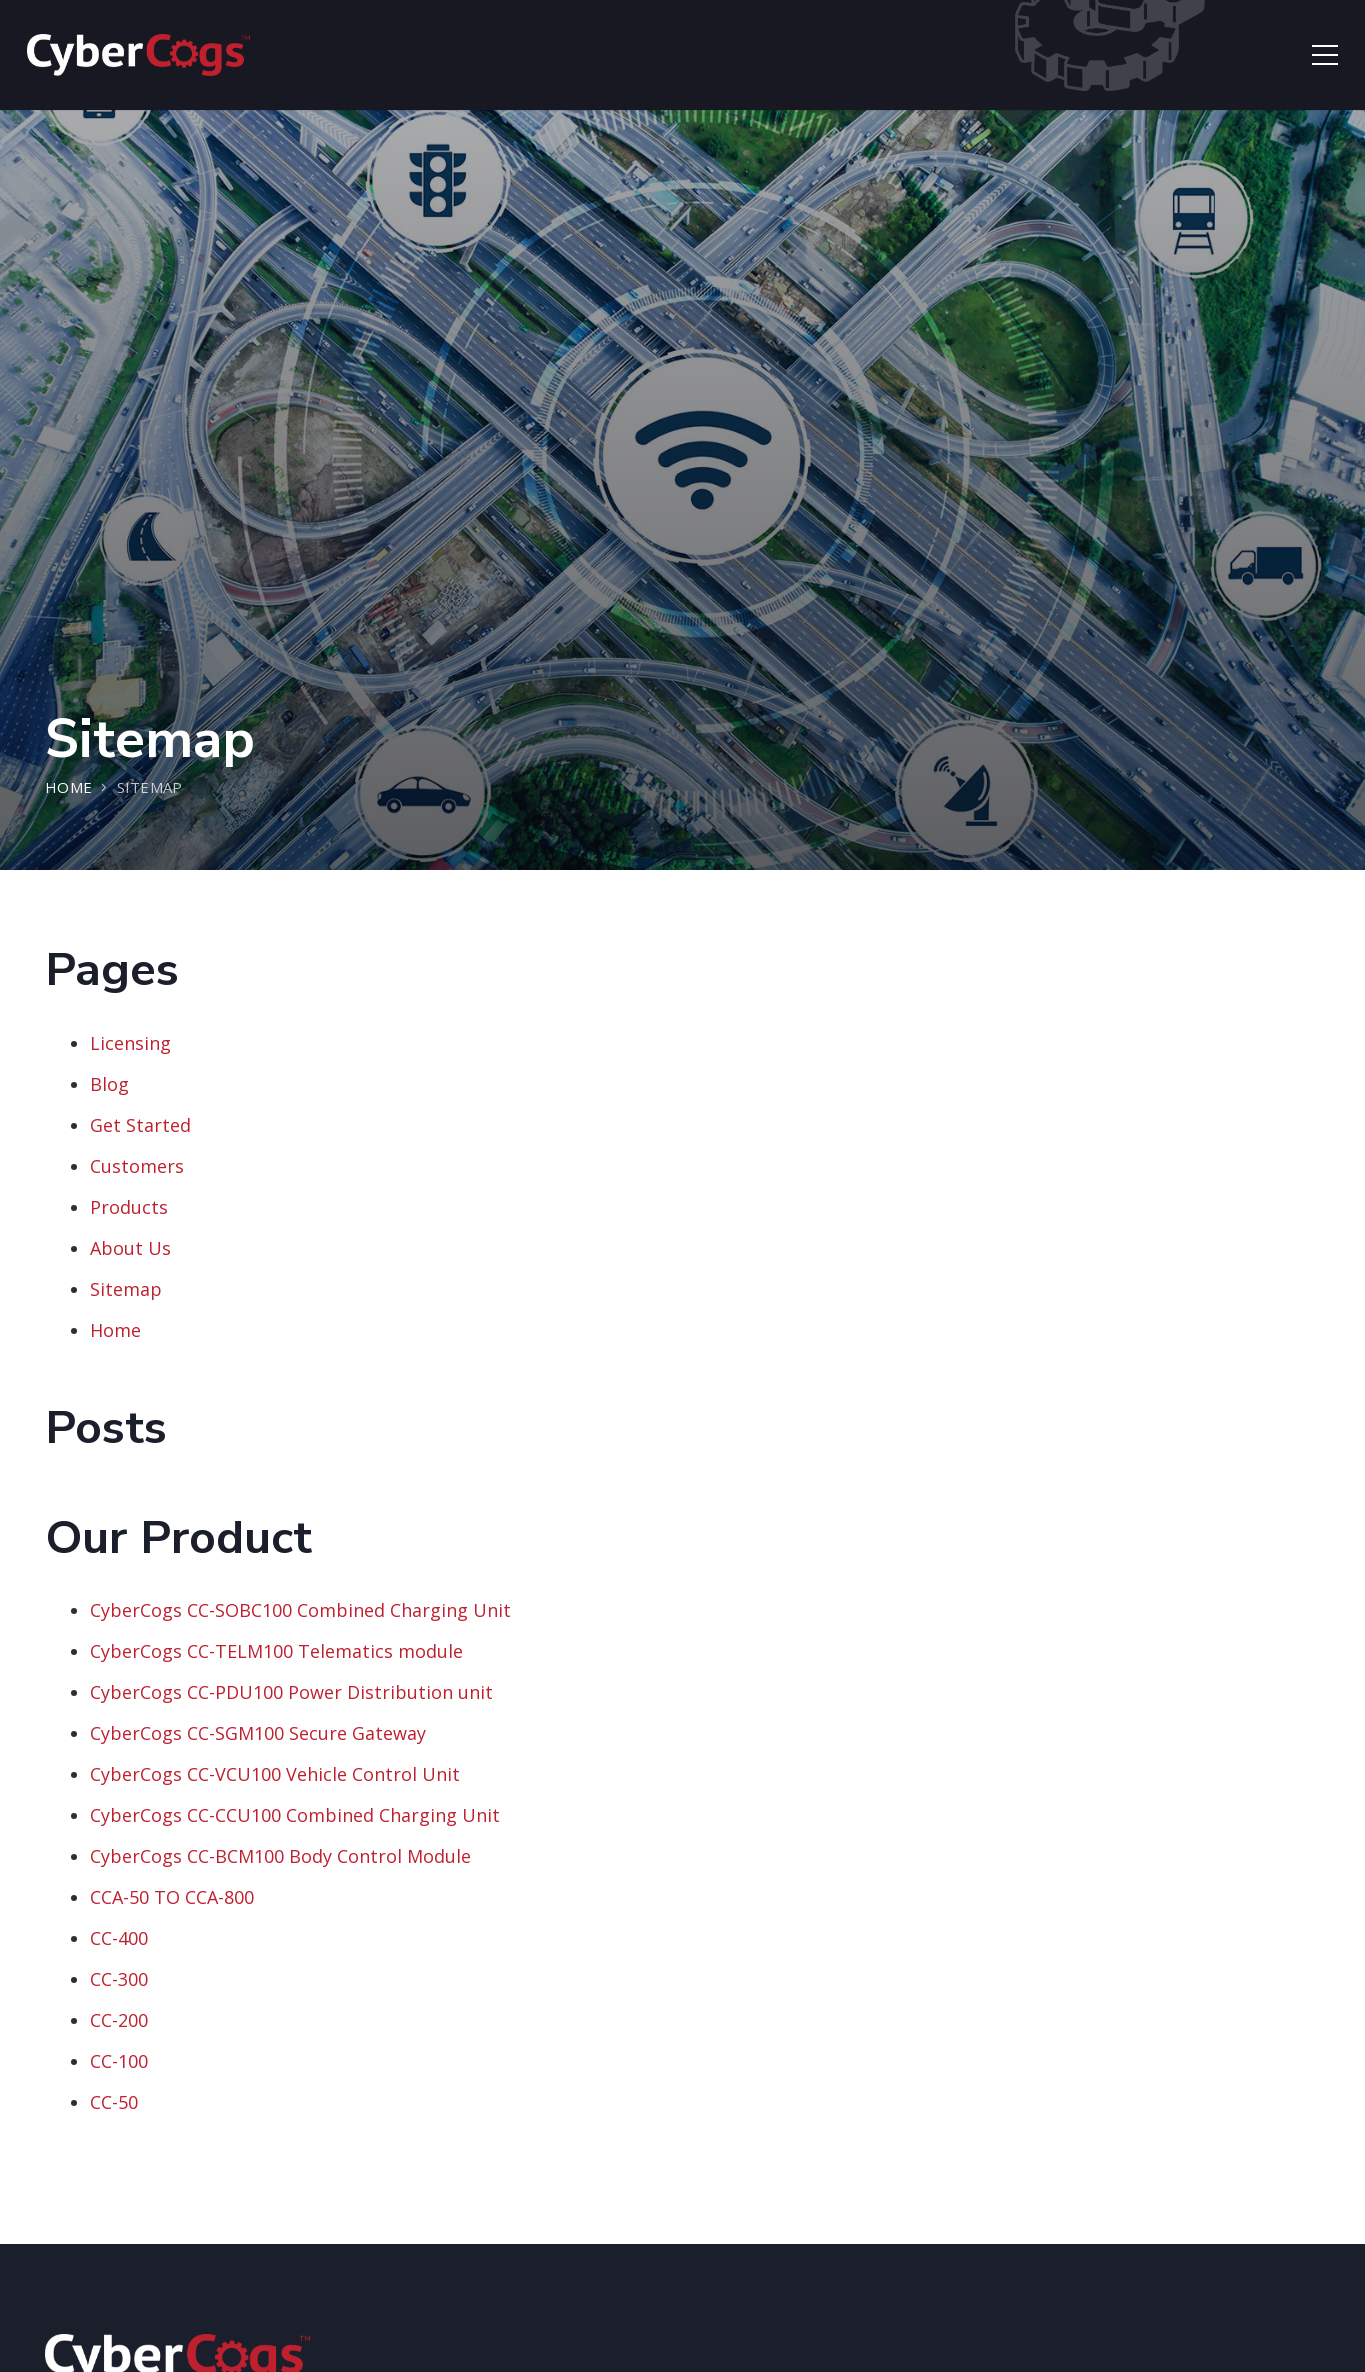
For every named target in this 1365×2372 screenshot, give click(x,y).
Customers (137, 1166)
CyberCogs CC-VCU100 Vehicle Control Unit (275, 1774)
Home (115, 1330)
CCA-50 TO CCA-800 (172, 1897)
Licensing (130, 1043)
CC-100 (119, 2061)
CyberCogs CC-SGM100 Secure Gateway (258, 1733)
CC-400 (119, 1938)
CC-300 (119, 1979)
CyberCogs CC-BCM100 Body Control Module (280, 1856)
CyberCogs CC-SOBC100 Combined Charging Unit (300, 1610)
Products (129, 1207)
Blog (109, 1084)
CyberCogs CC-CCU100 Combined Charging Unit (295, 1815)
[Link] (138, 55)
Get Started (140, 1125)
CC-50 (114, 2102)
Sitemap (126, 1289)
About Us (130, 1248)
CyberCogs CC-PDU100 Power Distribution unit (291, 1692)
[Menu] (1325, 55)
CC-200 (119, 2020)
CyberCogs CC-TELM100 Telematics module (276, 1651)
